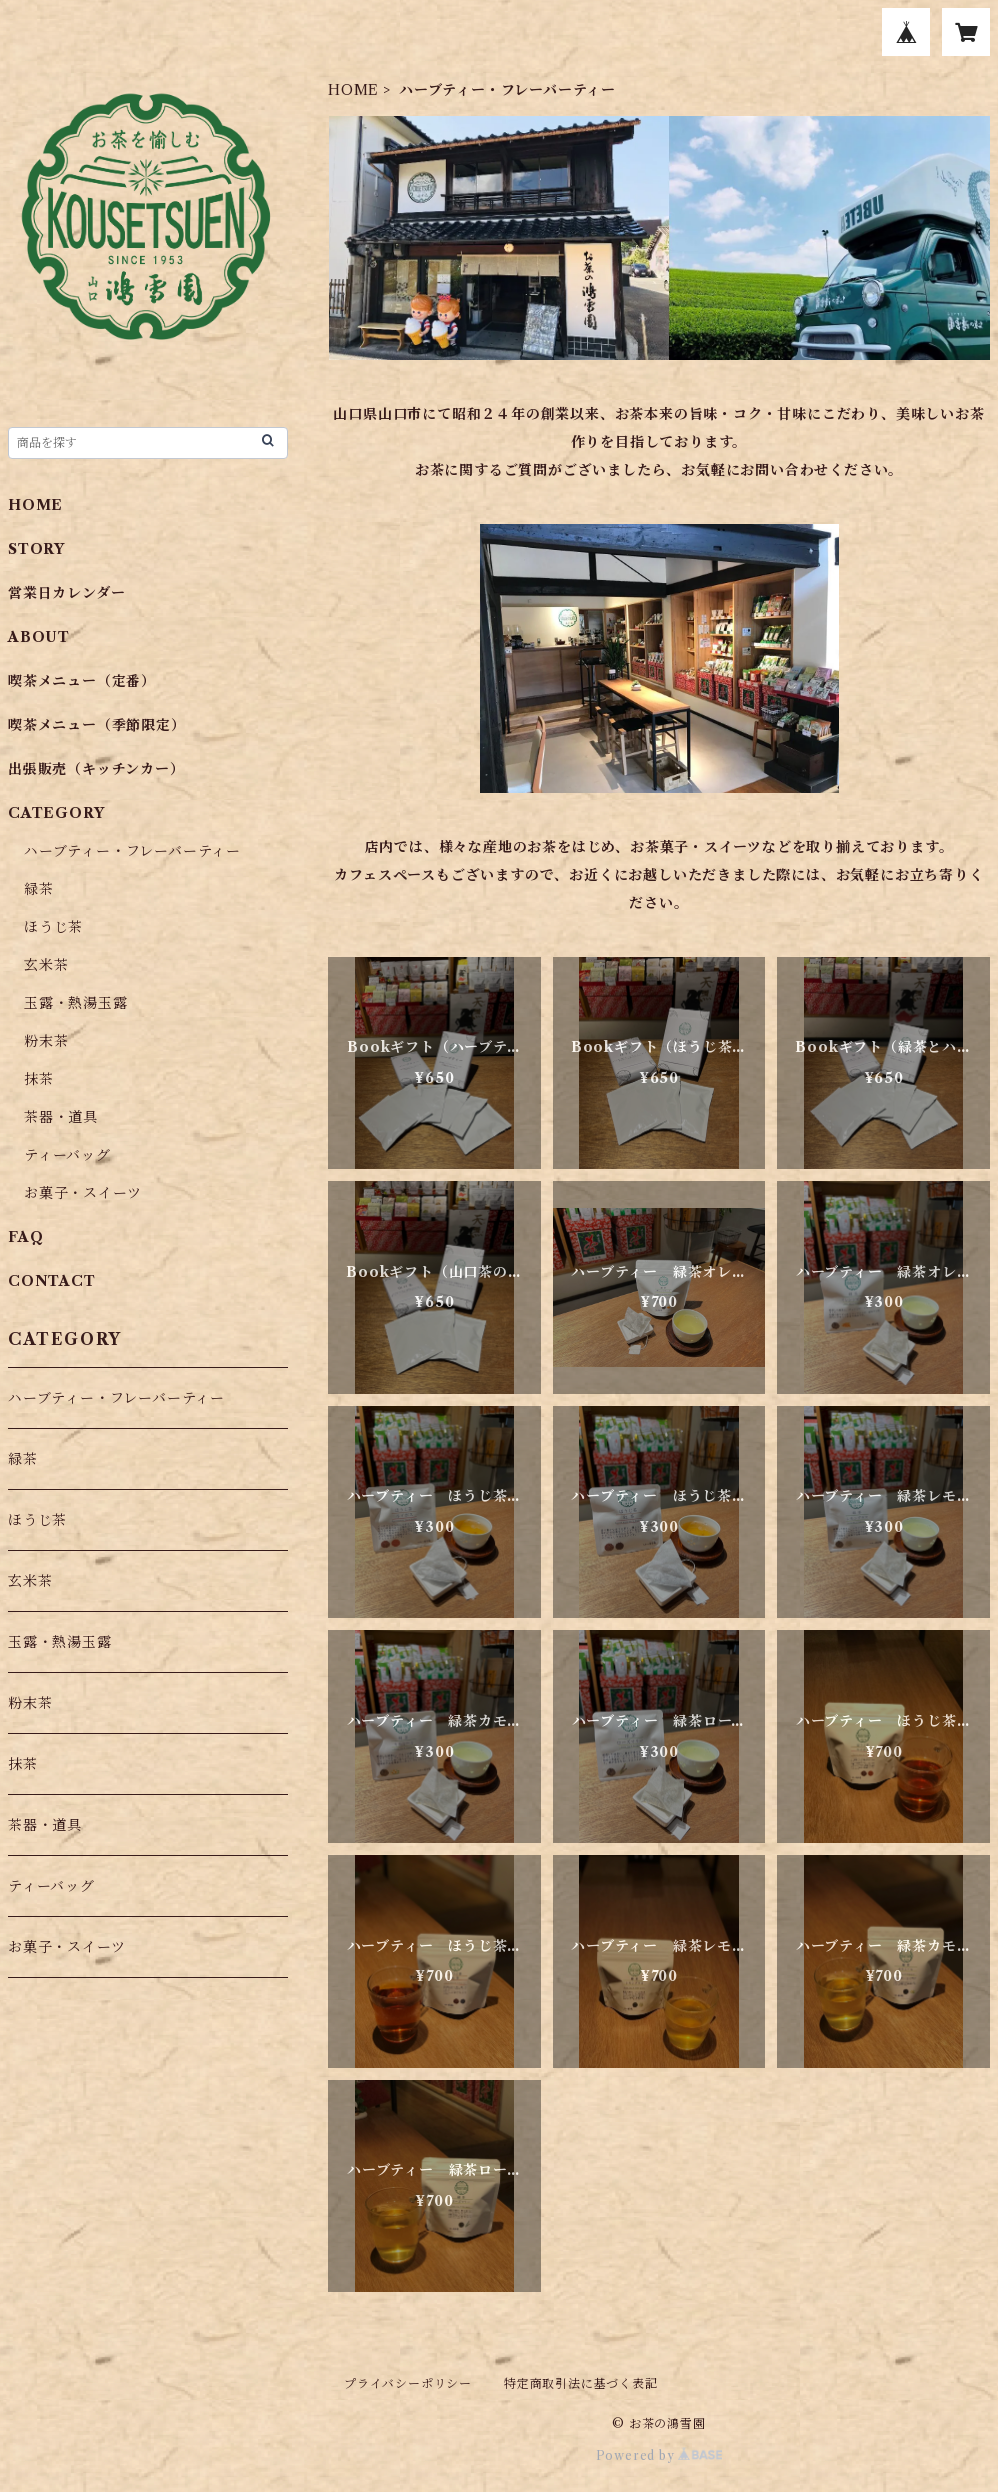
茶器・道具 (61, 1117)
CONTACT (52, 1281)
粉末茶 (46, 1041)
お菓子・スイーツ (82, 1193)
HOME (353, 90)
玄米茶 (46, 965)
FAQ (25, 1237)
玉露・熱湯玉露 (76, 1003)
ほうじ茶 (53, 927)
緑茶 (39, 889)
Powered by (659, 2455)
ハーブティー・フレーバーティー (132, 851)
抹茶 (39, 1079)
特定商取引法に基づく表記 (581, 2383)
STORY (36, 549)
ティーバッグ (67, 1155)
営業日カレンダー (66, 593)
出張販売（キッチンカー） (96, 769)
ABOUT (39, 637)
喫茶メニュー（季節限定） (97, 725)
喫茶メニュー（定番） (82, 681)
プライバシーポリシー (408, 2383)
